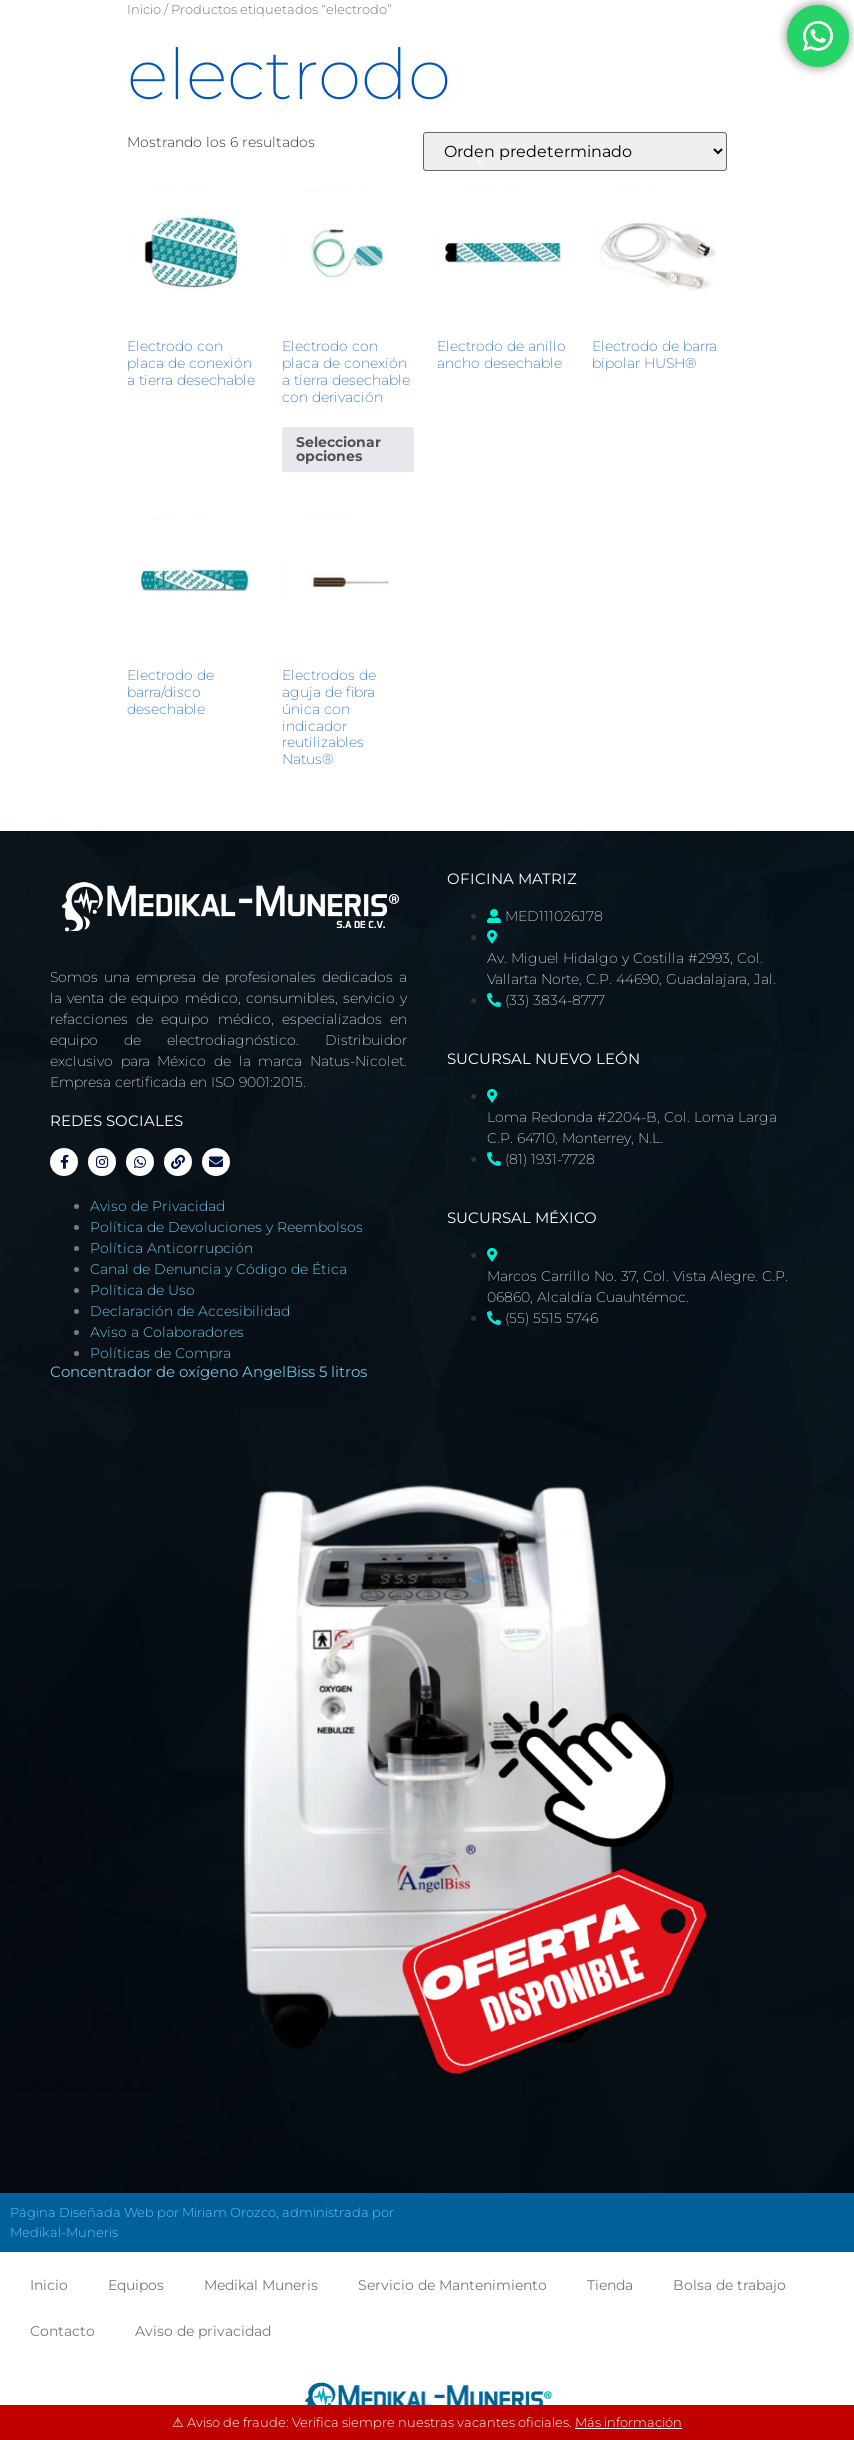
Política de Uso (142, 1290)
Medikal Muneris (261, 2285)
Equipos (136, 2285)
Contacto (62, 2331)
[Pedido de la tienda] (575, 151)
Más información (628, 2422)
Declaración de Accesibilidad (190, 1311)
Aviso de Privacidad (157, 1206)
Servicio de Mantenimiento (452, 2285)
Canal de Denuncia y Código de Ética (218, 1269)
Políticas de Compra (160, 1353)
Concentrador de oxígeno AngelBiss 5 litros (208, 1371)
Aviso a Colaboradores (167, 1332)
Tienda (610, 2285)
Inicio (144, 9)
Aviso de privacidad (203, 2331)
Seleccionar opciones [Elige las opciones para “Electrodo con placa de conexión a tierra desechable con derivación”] (338, 449)
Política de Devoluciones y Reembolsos (226, 1227)
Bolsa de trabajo (729, 2285)
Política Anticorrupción (171, 1248)
